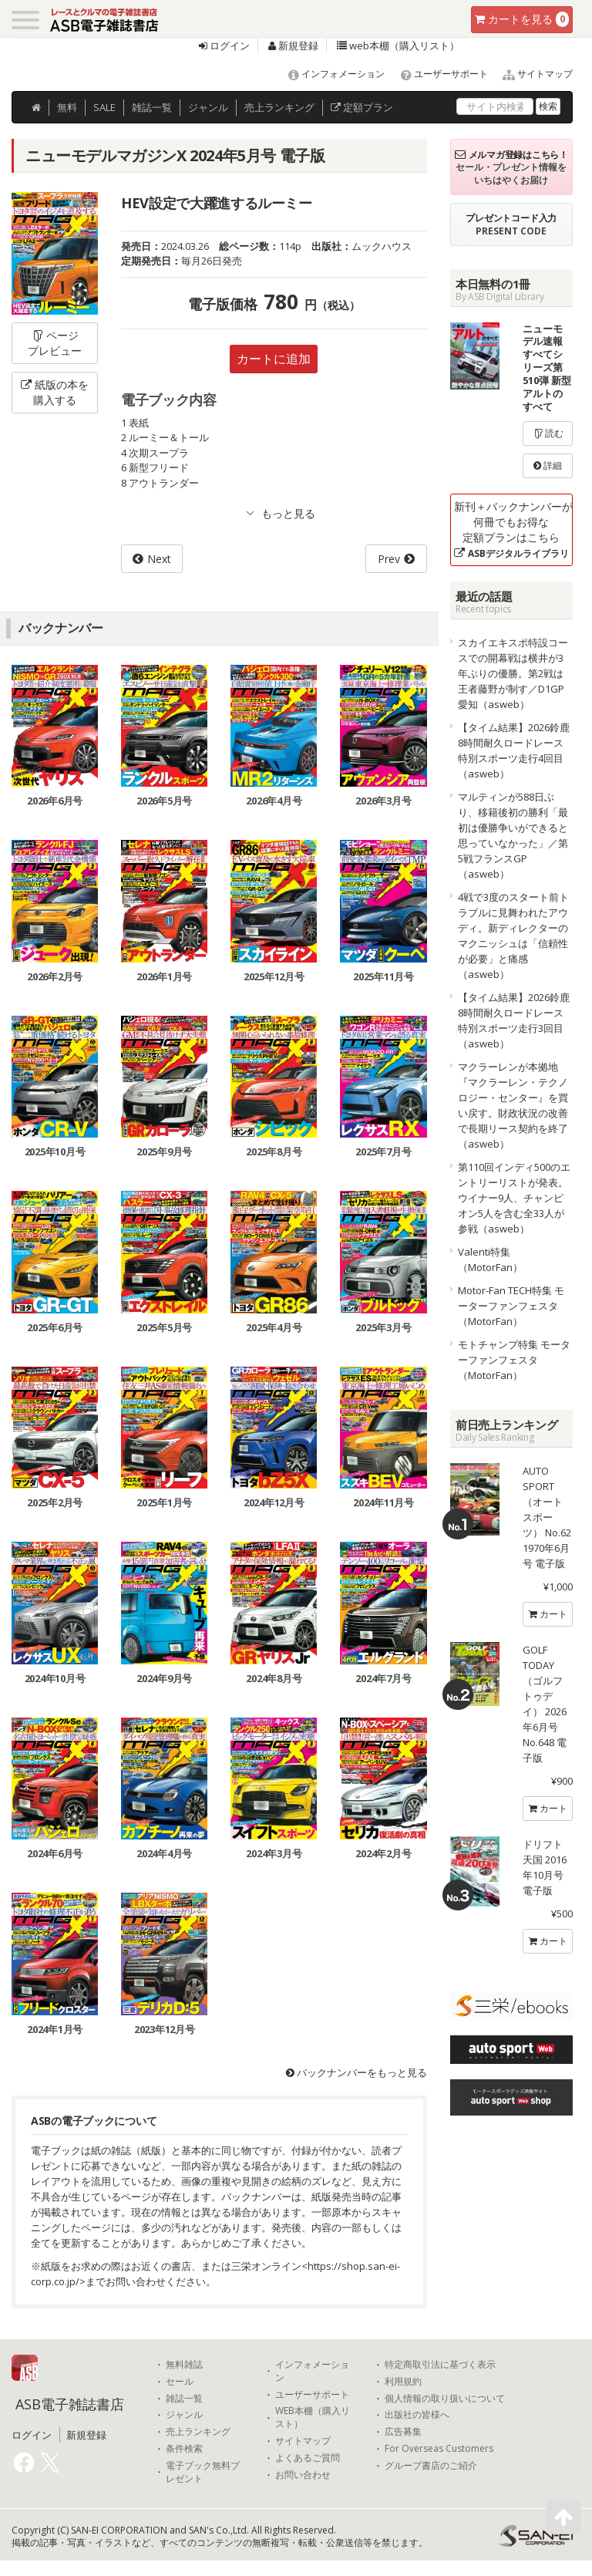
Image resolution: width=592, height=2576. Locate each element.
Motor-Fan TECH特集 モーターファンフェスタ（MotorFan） (511, 1305)
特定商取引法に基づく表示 (440, 2365)
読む (548, 433)
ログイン (224, 45)
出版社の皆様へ (417, 2415)
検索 (548, 106)
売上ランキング (198, 2432)
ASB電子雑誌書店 (69, 2404)
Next (159, 558)
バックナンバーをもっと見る (356, 2072)
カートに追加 (274, 358)
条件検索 (184, 2449)
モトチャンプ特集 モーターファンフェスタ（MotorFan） (514, 1359)
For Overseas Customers (439, 2449)
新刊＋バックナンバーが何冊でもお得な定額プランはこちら (513, 529)
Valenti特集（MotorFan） (490, 1259)
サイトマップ (531, 73)
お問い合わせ (303, 2475)
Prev (389, 558)
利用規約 (403, 2381)
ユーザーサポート (437, 73)
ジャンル (208, 107)
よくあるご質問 (307, 2458)
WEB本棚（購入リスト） (312, 2417)
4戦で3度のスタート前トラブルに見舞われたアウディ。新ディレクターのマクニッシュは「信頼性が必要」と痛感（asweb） (513, 935)
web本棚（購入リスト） (398, 45)
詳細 (547, 465)
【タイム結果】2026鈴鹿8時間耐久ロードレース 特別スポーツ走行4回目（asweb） (514, 750)
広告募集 (403, 2432)
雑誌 (152, 107)
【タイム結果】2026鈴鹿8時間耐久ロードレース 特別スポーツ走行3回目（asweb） (514, 1020)
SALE (104, 107)
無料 (67, 107)
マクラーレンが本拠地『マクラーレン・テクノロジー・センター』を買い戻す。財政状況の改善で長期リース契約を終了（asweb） (513, 1105)
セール (179, 2381)
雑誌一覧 (184, 2398)
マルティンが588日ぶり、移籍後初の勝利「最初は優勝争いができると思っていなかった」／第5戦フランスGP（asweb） (513, 835)
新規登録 (293, 45)
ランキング (279, 107)
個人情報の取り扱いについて (445, 2398)
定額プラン (362, 107)
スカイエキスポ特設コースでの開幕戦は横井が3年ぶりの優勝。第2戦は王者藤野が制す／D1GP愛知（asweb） (513, 673)
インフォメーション (329, 73)
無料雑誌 (184, 2365)
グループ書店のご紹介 (431, 2466)
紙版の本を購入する (55, 392)
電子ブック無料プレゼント (203, 2472)
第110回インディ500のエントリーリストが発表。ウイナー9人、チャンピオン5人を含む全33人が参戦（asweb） (514, 1198)
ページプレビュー (55, 343)
